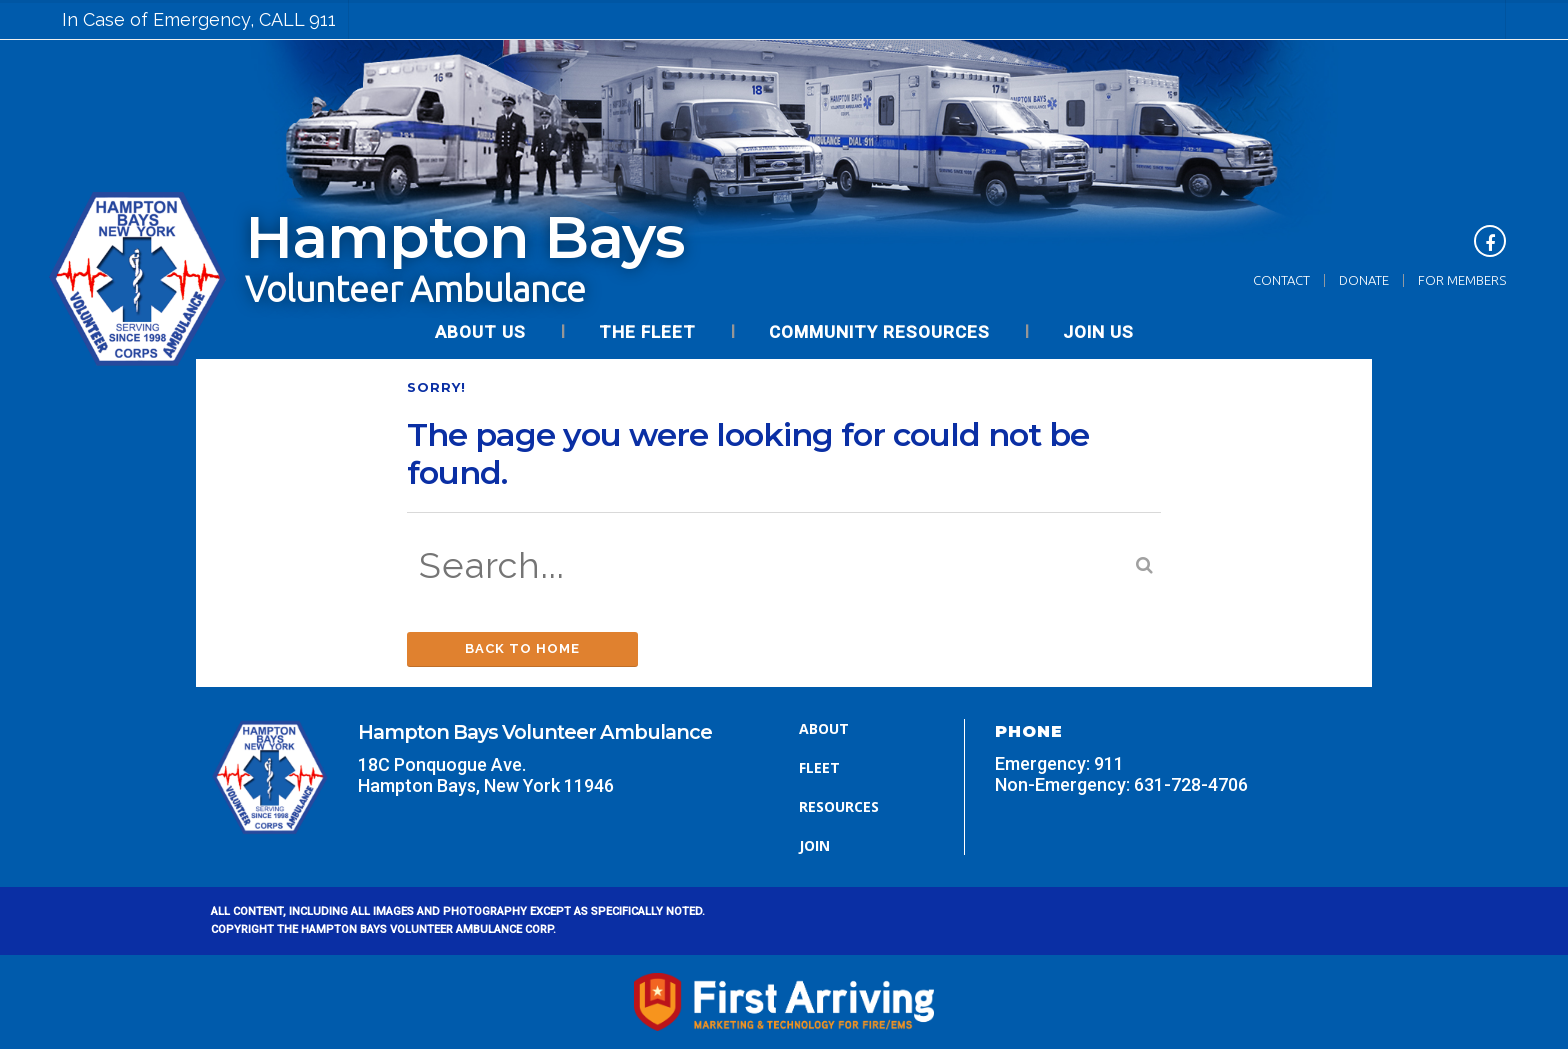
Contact (1281, 280)
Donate (1364, 280)
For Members (1462, 280)
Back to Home (522, 648)
